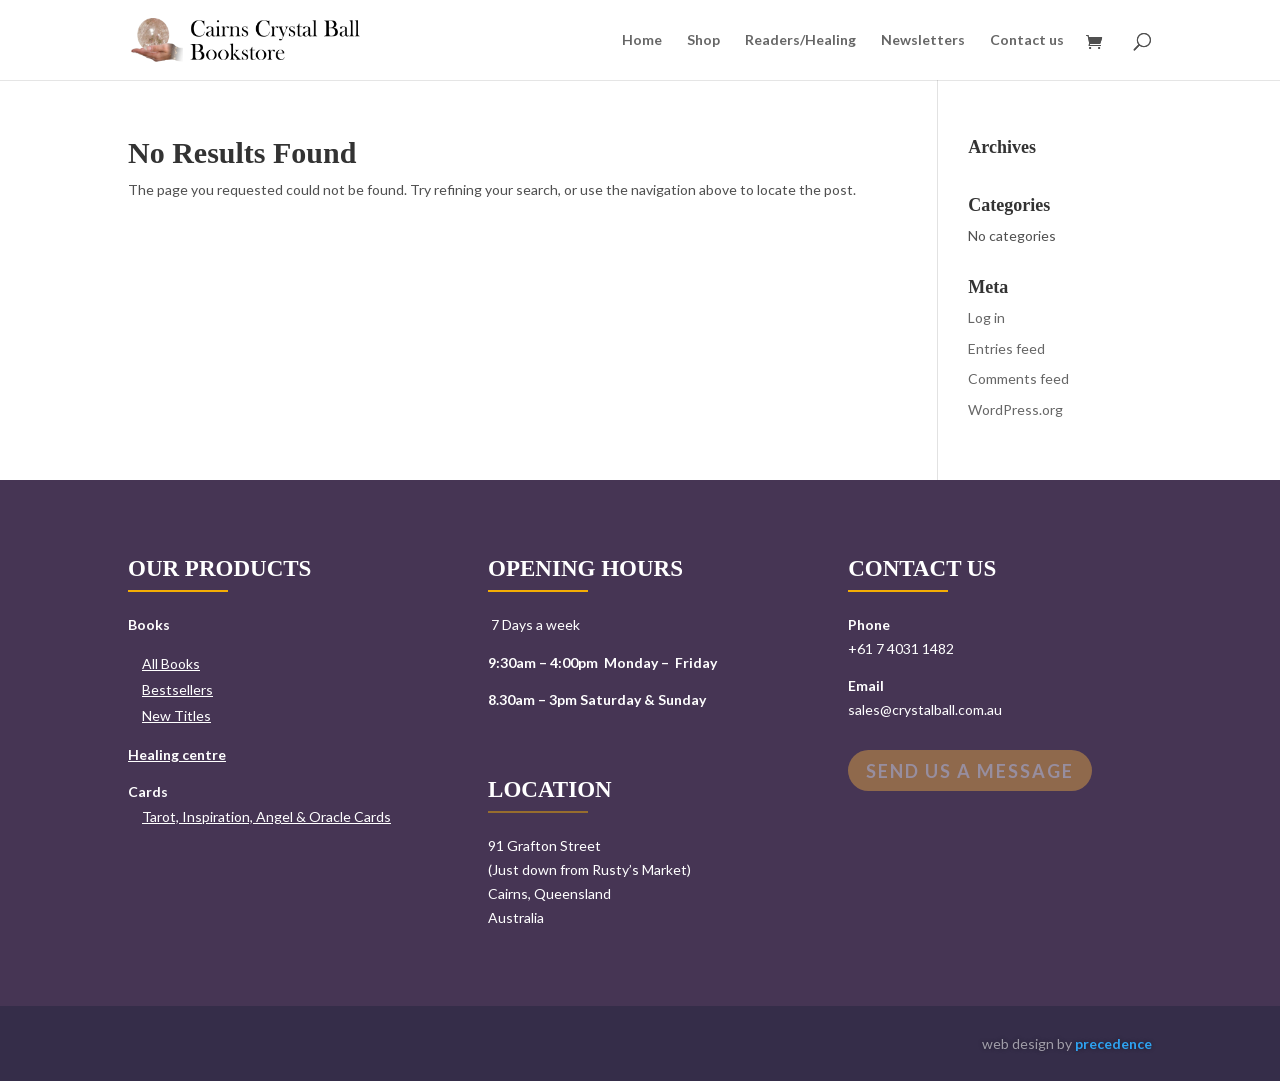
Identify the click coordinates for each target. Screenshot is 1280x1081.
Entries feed (1006, 348)
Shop (703, 40)
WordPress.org (1015, 409)
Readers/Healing (800, 40)
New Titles (176, 715)
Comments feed (1018, 378)
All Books (171, 663)
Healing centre (177, 754)
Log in (986, 317)
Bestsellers (177, 689)
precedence (1113, 1043)
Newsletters (923, 40)
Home (642, 40)
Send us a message (970, 771)
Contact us (1027, 40)
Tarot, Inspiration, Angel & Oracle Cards (266, 816)
